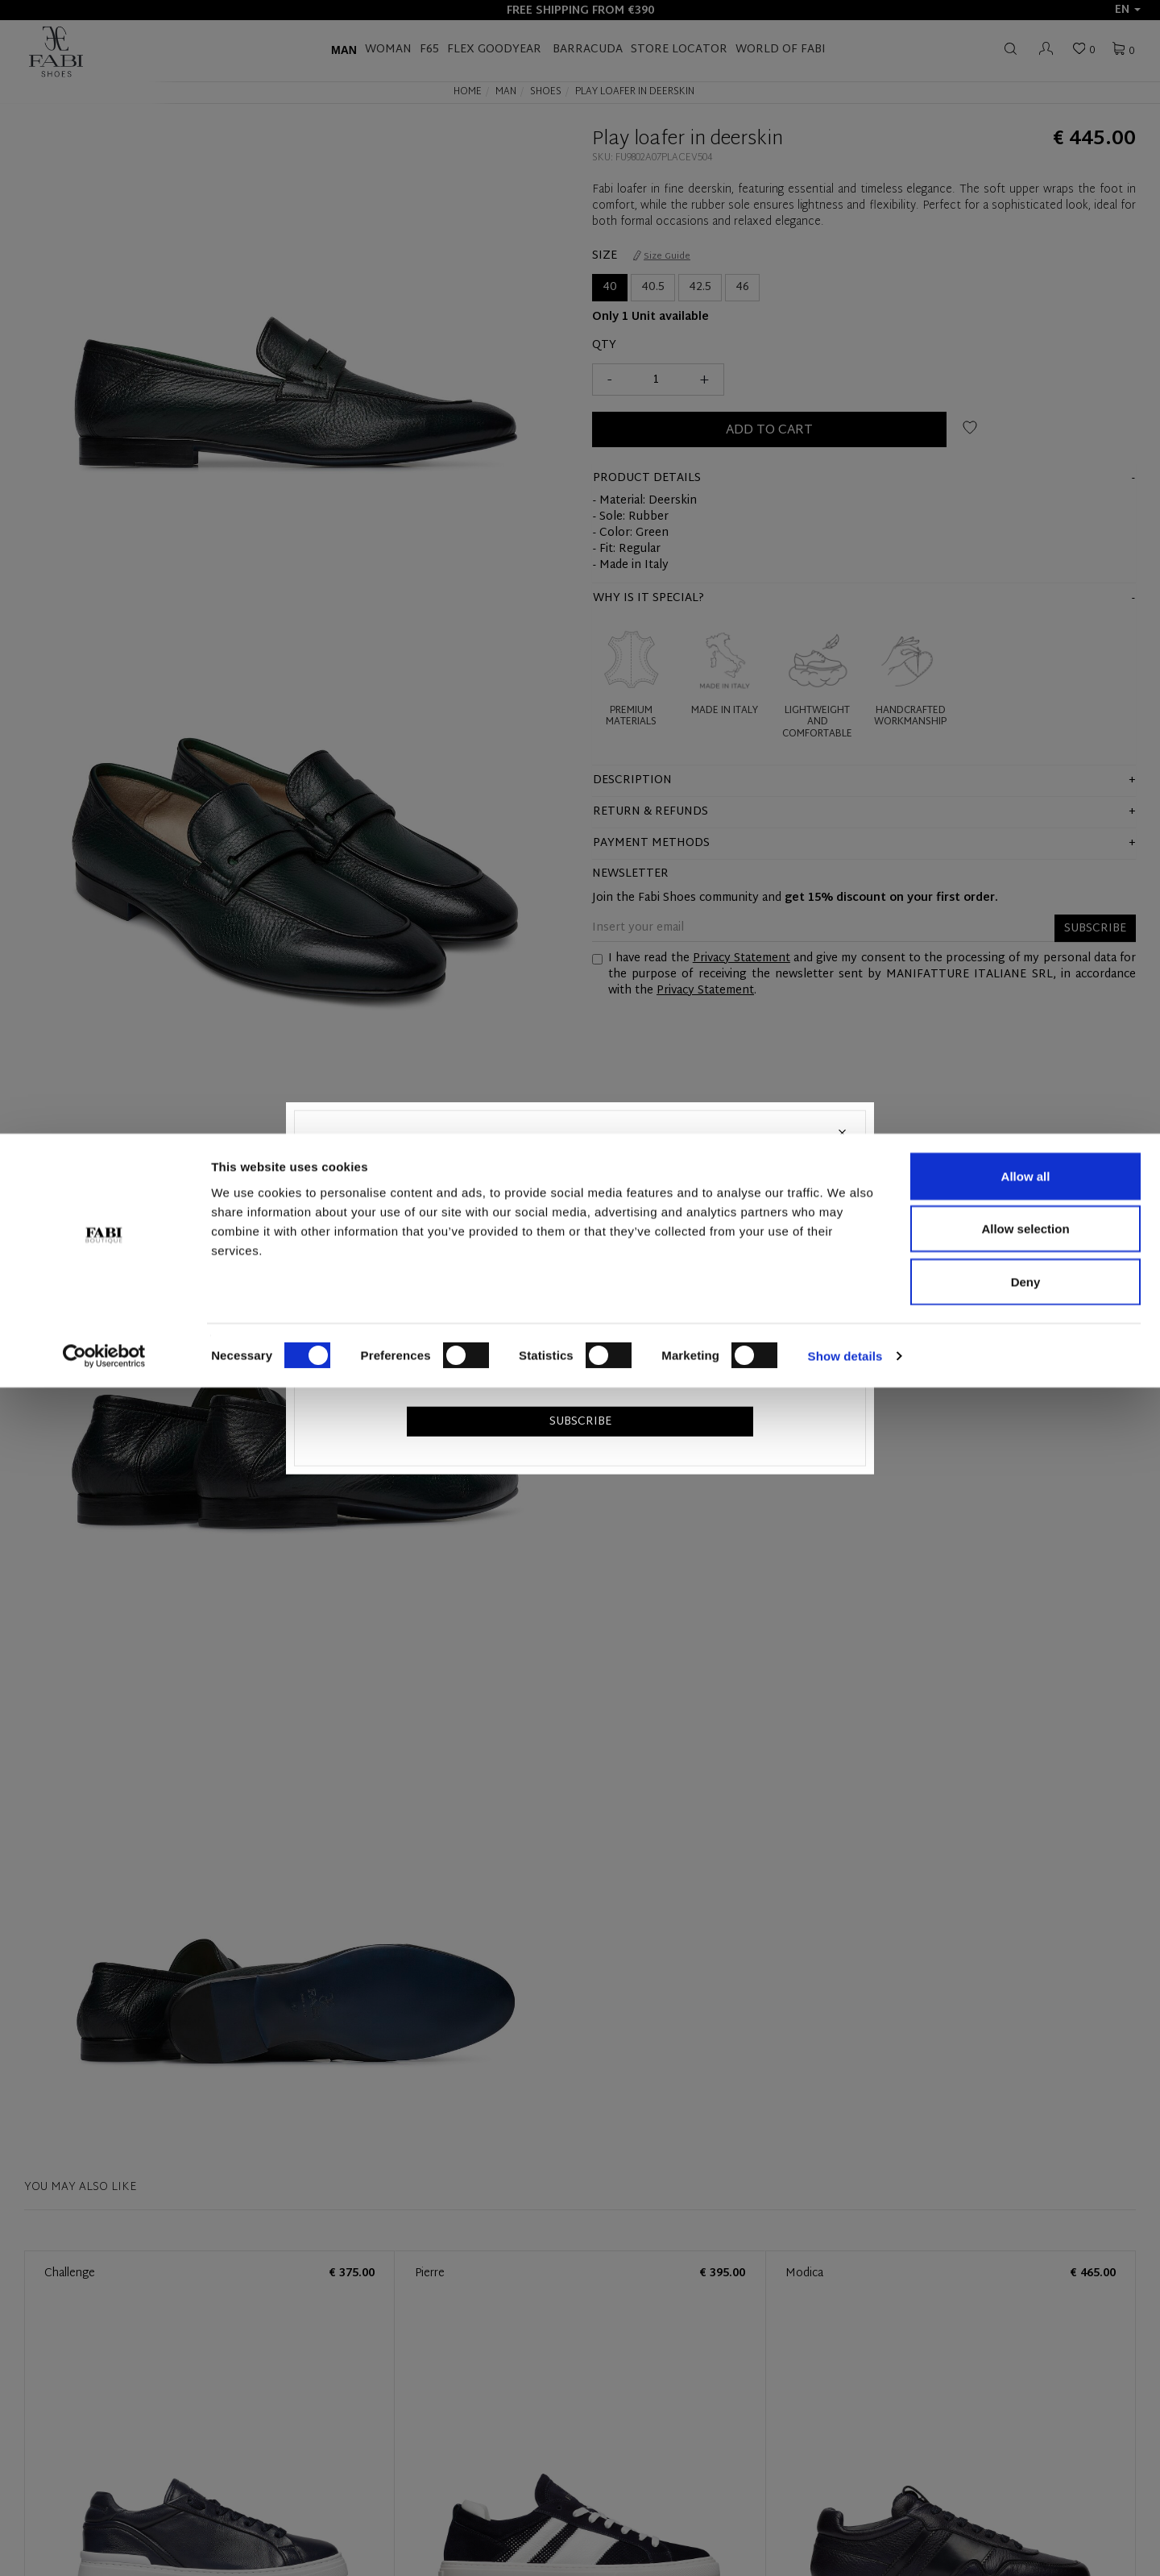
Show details (845, 2544)
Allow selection (1025, 2418)
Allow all (1025, 2364)
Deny (1026, 2470)
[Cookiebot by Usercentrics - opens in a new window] (104, 2544)
